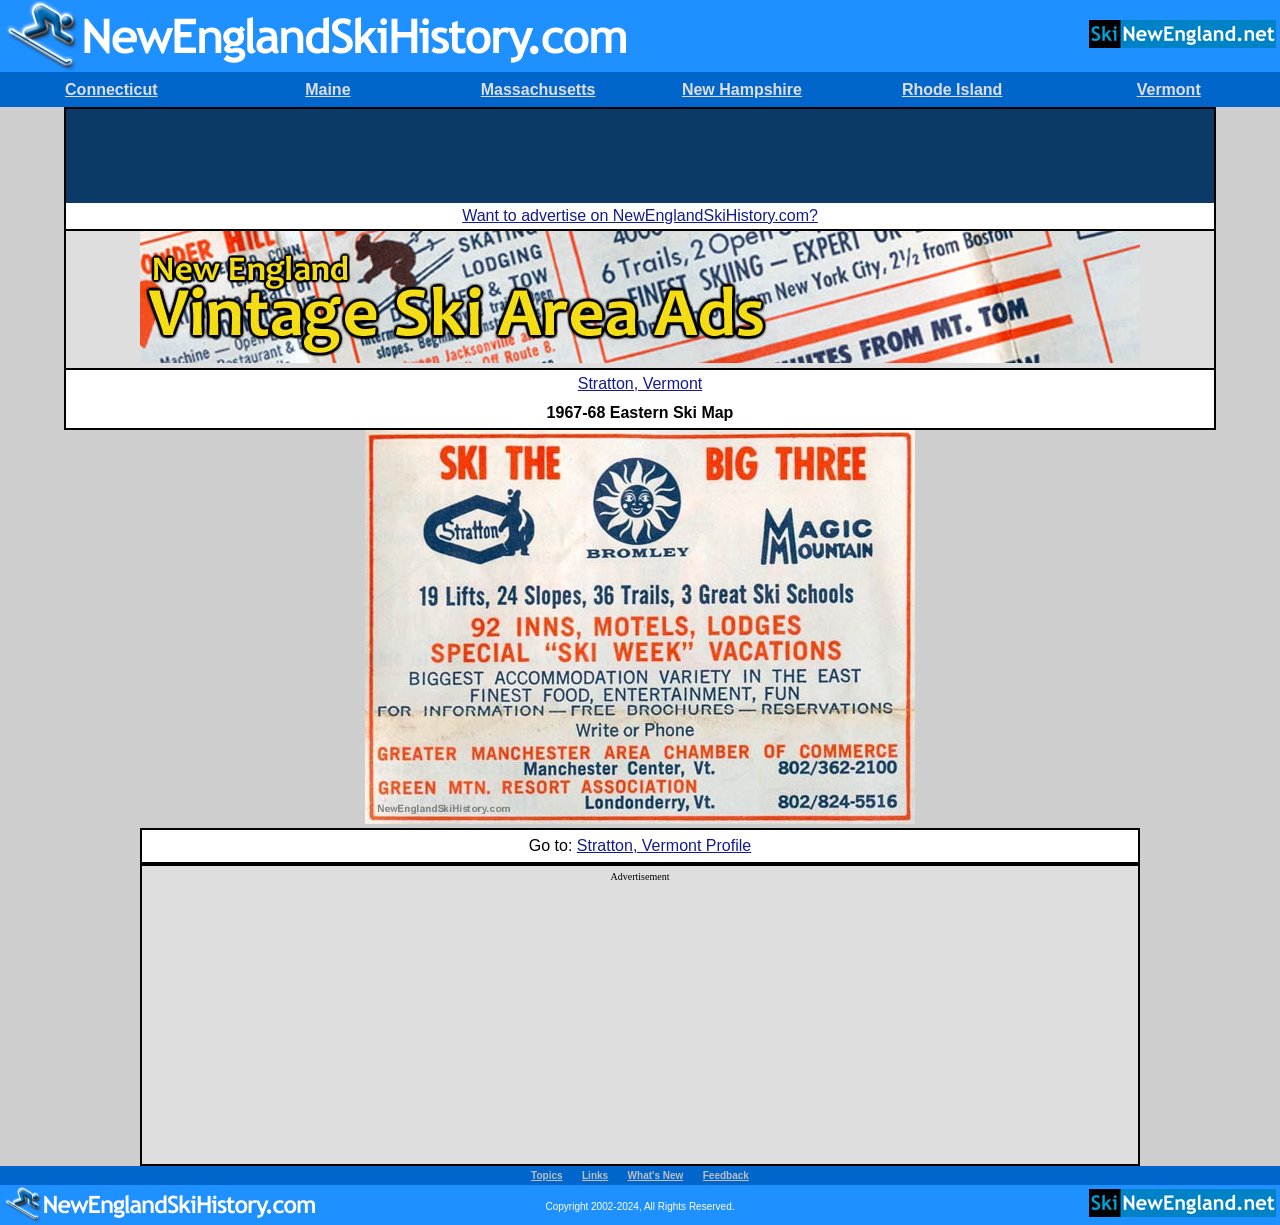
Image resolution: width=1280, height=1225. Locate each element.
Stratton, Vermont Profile (664, 845)
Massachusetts (538, 89)
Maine (327, 89)
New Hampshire (742, 89)
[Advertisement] (640, 154)
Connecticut (111, 89)
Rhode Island (952, 89)
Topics (546, 1175)
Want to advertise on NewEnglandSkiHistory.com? (640, 215)
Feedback (726, 1175)
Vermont (1169, 89)
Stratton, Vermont (640, 383)
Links (595, 1175)
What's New (656, 1175)
